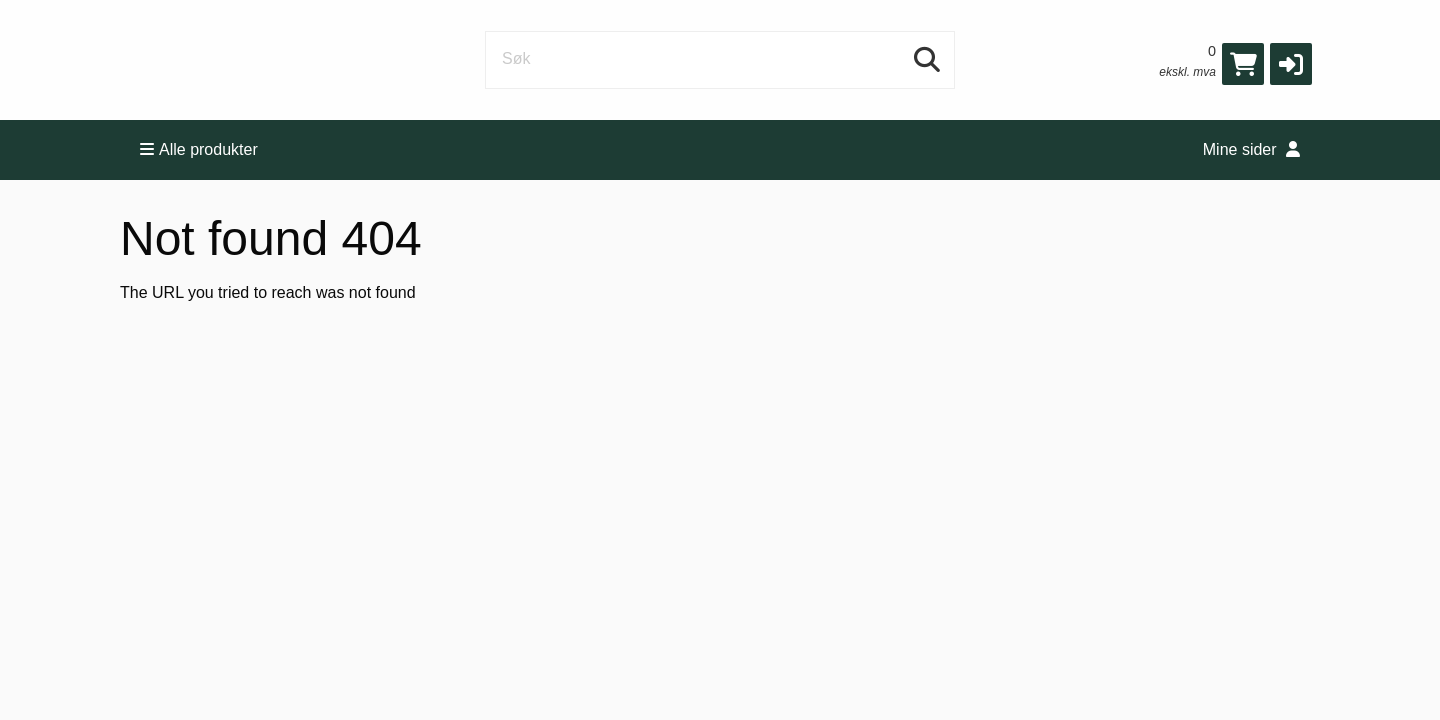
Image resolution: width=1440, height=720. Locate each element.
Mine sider (1251, 149)
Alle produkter (199, 149)
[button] (1291, 64)
